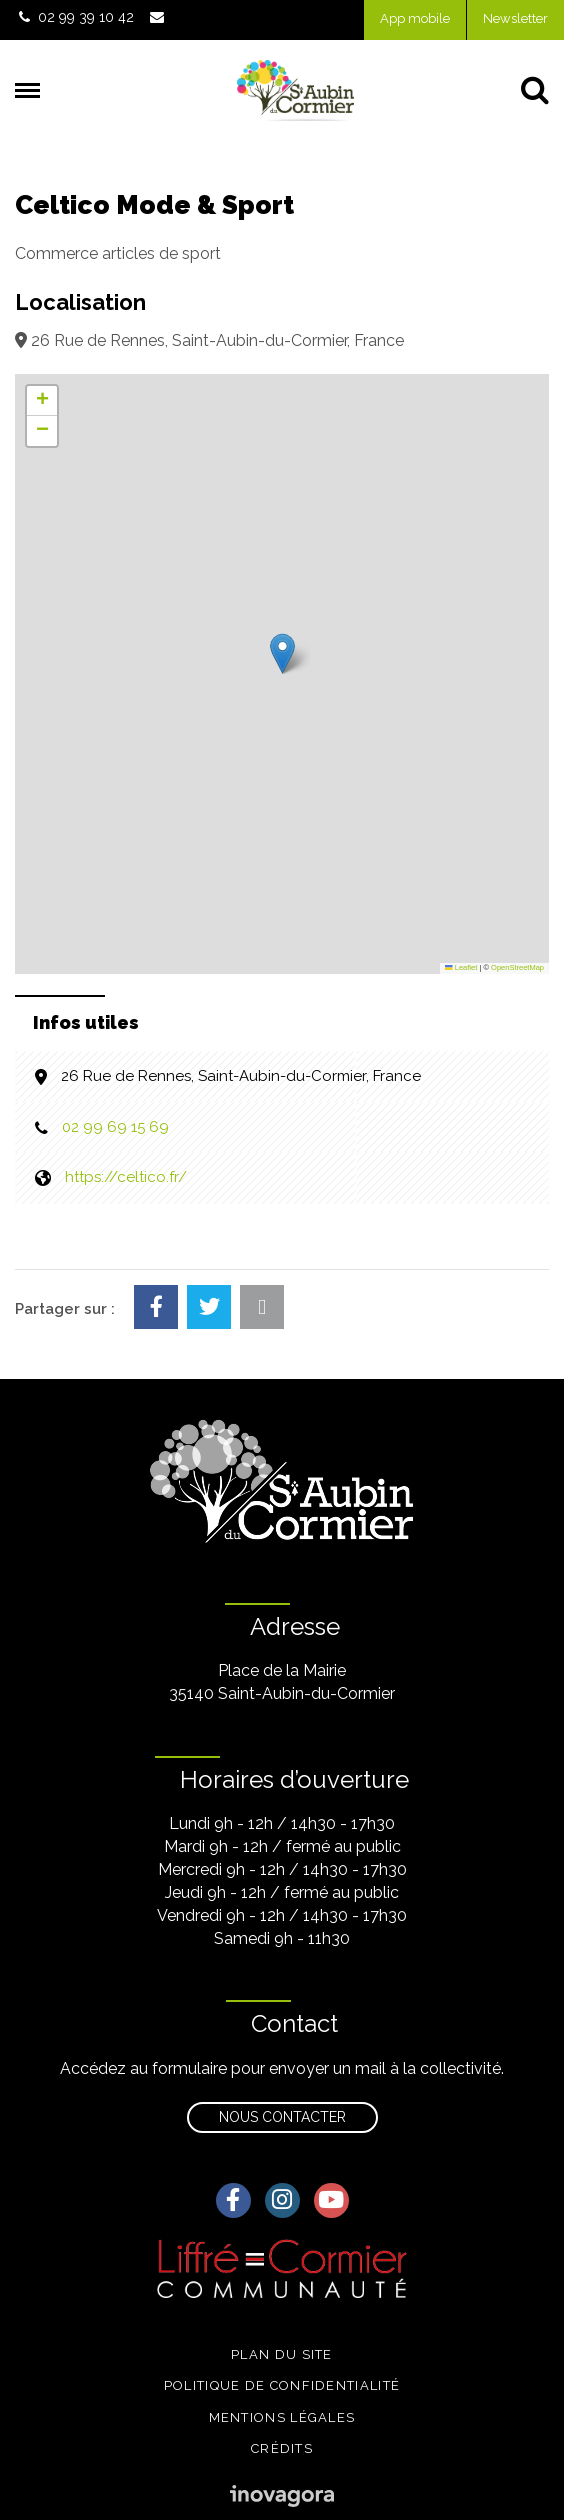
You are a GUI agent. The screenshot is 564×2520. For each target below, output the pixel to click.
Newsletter (515, 18)
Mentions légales (282, 2417)
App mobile (415, 18)
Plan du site (282, 2354)
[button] (282, 653)
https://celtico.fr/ (126, 1177)
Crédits (282, 2448)
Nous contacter (282, 2117)
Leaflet (461, 967)
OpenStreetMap (517, 967)
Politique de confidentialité (282, 2385)
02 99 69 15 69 (115, 1127)
